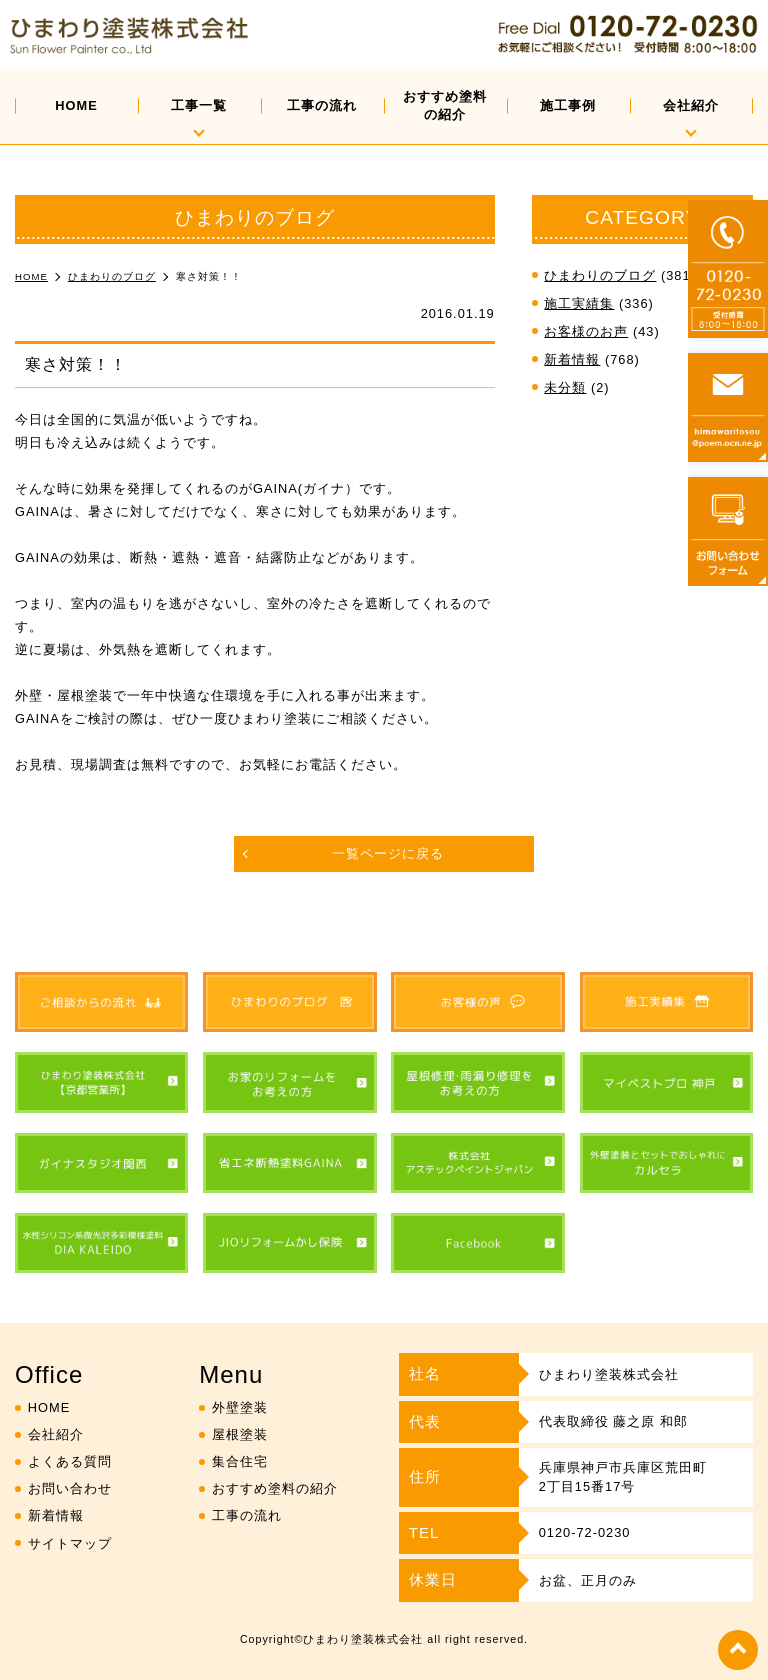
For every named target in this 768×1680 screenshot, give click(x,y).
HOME (76, 105)
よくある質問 (70, 1461)
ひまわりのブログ (600, 275)
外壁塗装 (240, 1407)
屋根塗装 (240, 1434)
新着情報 (572, 359)
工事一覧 (199, 105)
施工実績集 (579, 303)
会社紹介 (691, 105)
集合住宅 (240, 1461)
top (738, 1650)
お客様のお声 (586, 331)
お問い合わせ (70, 1488)
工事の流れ (322, 105)
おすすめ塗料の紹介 (445, 105)
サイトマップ (70, 1543)
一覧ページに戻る (388, 853)
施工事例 (568, 105)
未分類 (565, 387)
